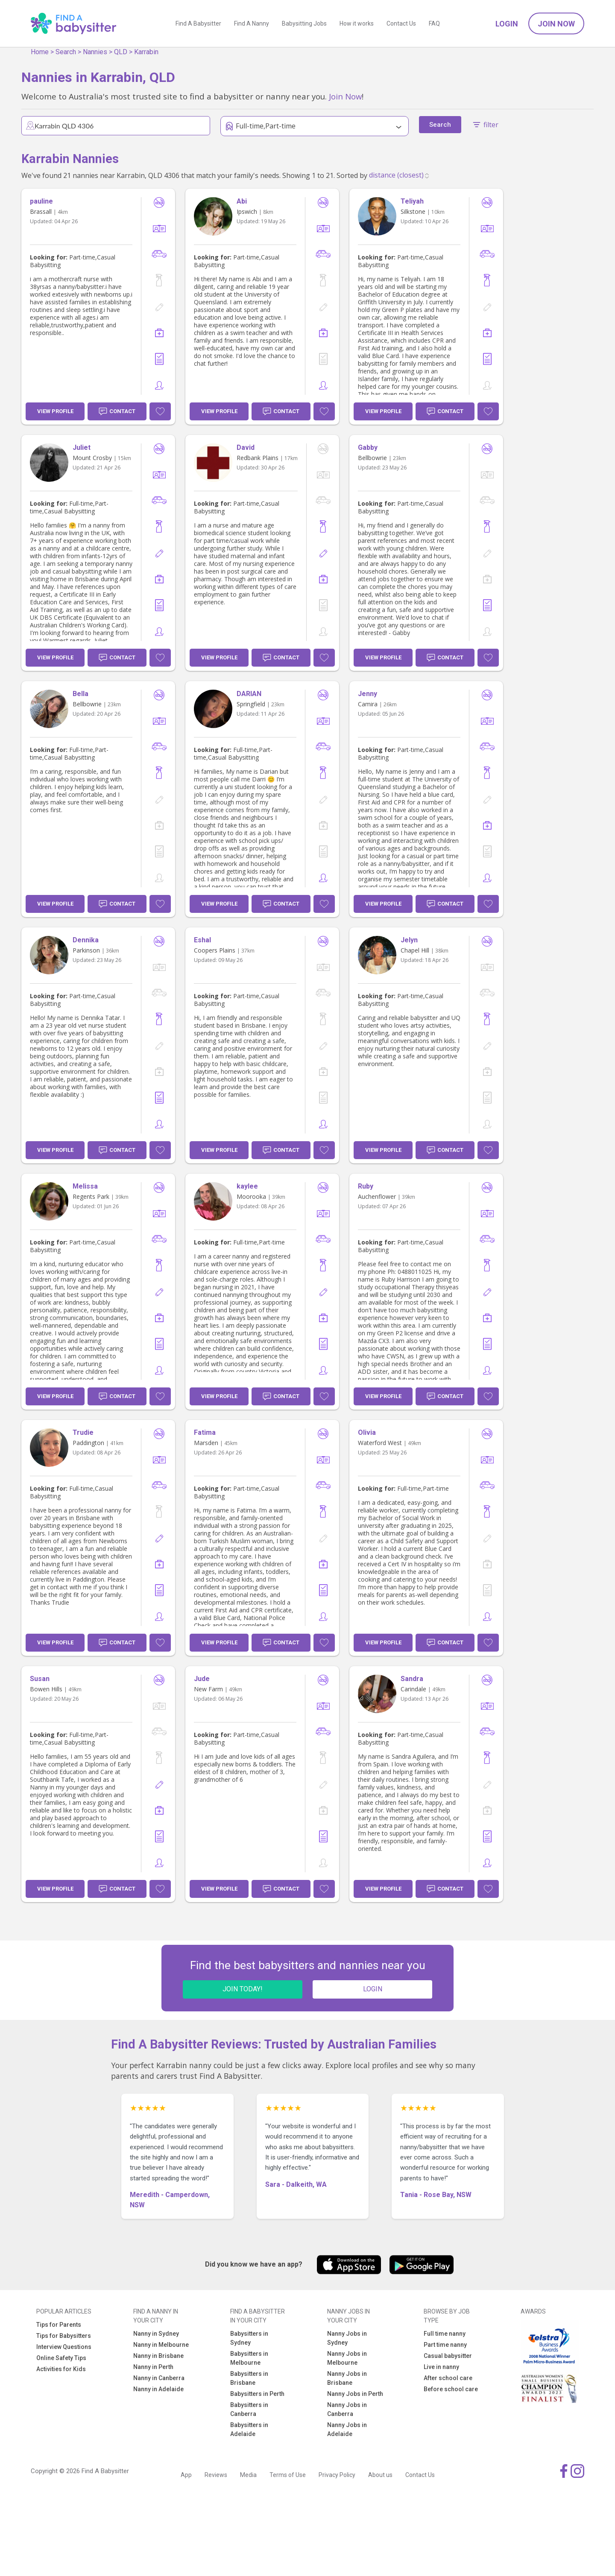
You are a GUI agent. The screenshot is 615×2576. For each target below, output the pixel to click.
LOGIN (372, 1989)
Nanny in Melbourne (161, 2344)
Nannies (95, 52)
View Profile (55, 411)
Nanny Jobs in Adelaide (347, 2429)
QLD (120, 52)
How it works (357, 23)
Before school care (451, 2389)
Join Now (556, 23)
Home (40, 52)
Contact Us (401, 23)
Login (506, 23)
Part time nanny (445, 2344)
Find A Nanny (251, 23)
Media (248, 2474)
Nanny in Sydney (156, 2333)
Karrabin (146, 52)
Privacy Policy (337, 2474)
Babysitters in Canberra (249, 2409)
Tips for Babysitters (63, 2335)
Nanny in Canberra (158, 2378)
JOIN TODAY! (243, 1989)
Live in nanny (441, 2366)
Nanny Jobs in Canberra (347, 2409)
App (186, 2474)
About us (380, 2474)
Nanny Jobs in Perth (355, 2393)
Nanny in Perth (153, 2366)
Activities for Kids (61, 2369)
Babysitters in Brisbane (249, 2378)
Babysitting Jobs (304, 23)
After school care (448, 2378)
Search (66, 52)
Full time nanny (445, 2333)
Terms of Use (287, 2474)
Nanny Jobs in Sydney (347, 2338)
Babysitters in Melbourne (249, 2358)
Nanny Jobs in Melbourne (347, 2358)
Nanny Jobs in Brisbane (347, 2378)
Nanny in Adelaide (158, 2389)
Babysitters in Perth (257, 2393)
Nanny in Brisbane (158, 2355)
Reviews (216, 2474)
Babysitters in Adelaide (249, 2429)
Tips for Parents (58, 2324)
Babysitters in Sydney (249, 2338)
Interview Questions (63, 2346)
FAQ (434, 23)
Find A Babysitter (198, 23)
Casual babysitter (448, 2355)
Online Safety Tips (61, 2358)
